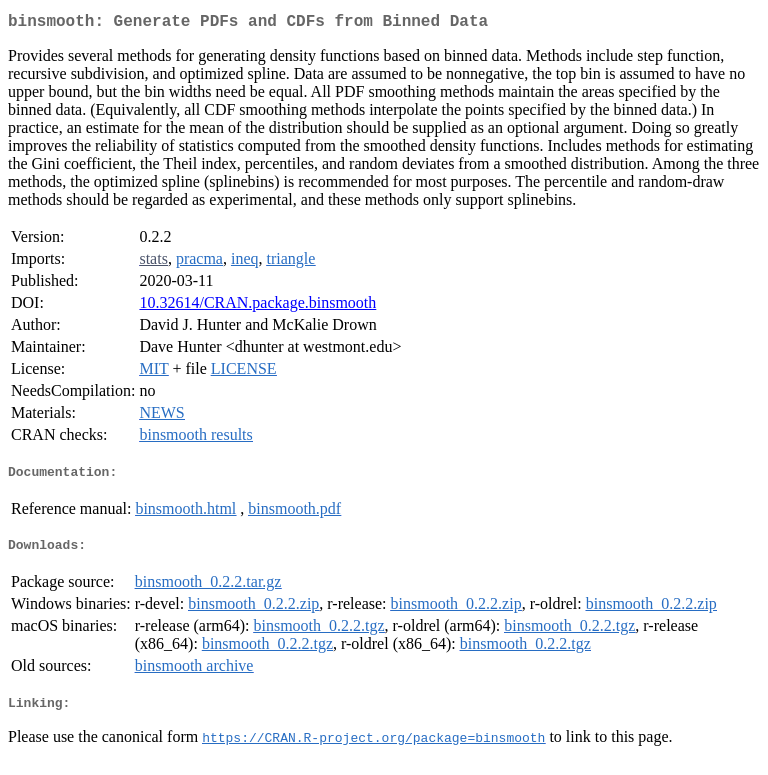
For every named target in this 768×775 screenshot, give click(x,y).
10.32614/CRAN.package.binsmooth (257, 306)
